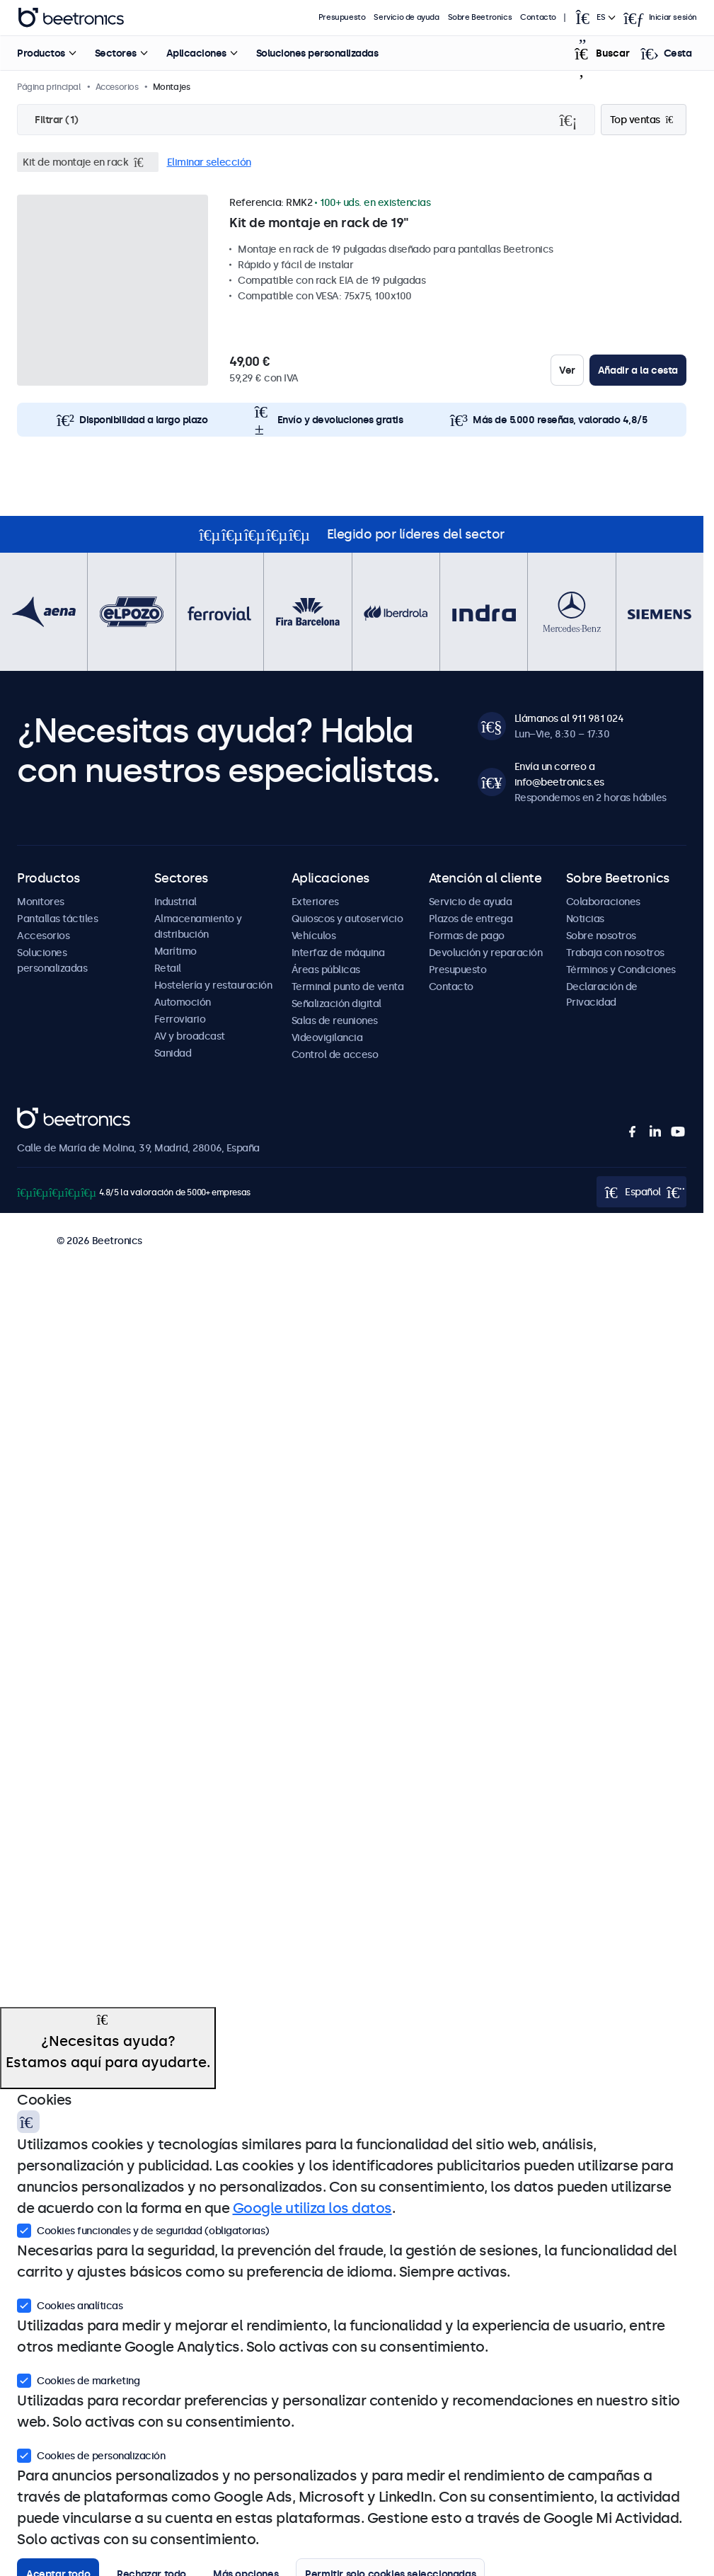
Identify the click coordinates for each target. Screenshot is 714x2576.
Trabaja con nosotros (615, 953)
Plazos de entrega (471, 919)
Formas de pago (467, 936)
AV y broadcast (189, 1036)
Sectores (115, 53)
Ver (567, 370)
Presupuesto (342, 17)
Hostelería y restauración (213, 985)
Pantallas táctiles (57, 919)
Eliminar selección (209, 162)
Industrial (175, 902)
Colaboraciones (603, 902)
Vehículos (314, 936)
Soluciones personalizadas (316, 53)
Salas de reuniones (335, 1020)
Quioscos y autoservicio (347, 919)
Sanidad (173, 1053)
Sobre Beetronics (480, 17)
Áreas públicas (326, 969)
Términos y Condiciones (621, 969)
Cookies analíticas (69, 2304)
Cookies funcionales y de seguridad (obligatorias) (143, 2229)
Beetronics (42, 1115)
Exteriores (315, 902)
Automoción (182, 1002)
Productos (41, 53)
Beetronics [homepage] (71, 18)
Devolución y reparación (486, 953)
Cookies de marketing (78, 2379)
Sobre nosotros (601, 936)
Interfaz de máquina (338, 953)
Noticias (585, 919)
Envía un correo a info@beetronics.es (559, 774)
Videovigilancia (327, 1037)
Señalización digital (336, 1003)
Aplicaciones (196, 53)
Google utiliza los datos (312, 2208)
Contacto (538, 17)
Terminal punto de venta (348, 986)
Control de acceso (335, 1054)
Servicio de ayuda (406, 17)
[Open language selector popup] (594, 17)
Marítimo (175, 951)
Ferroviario (180, 1019)
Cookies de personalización (91, 2454)
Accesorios (43, 936)
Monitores (40, 902)
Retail (167, 968)
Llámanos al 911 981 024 (569, 718)
